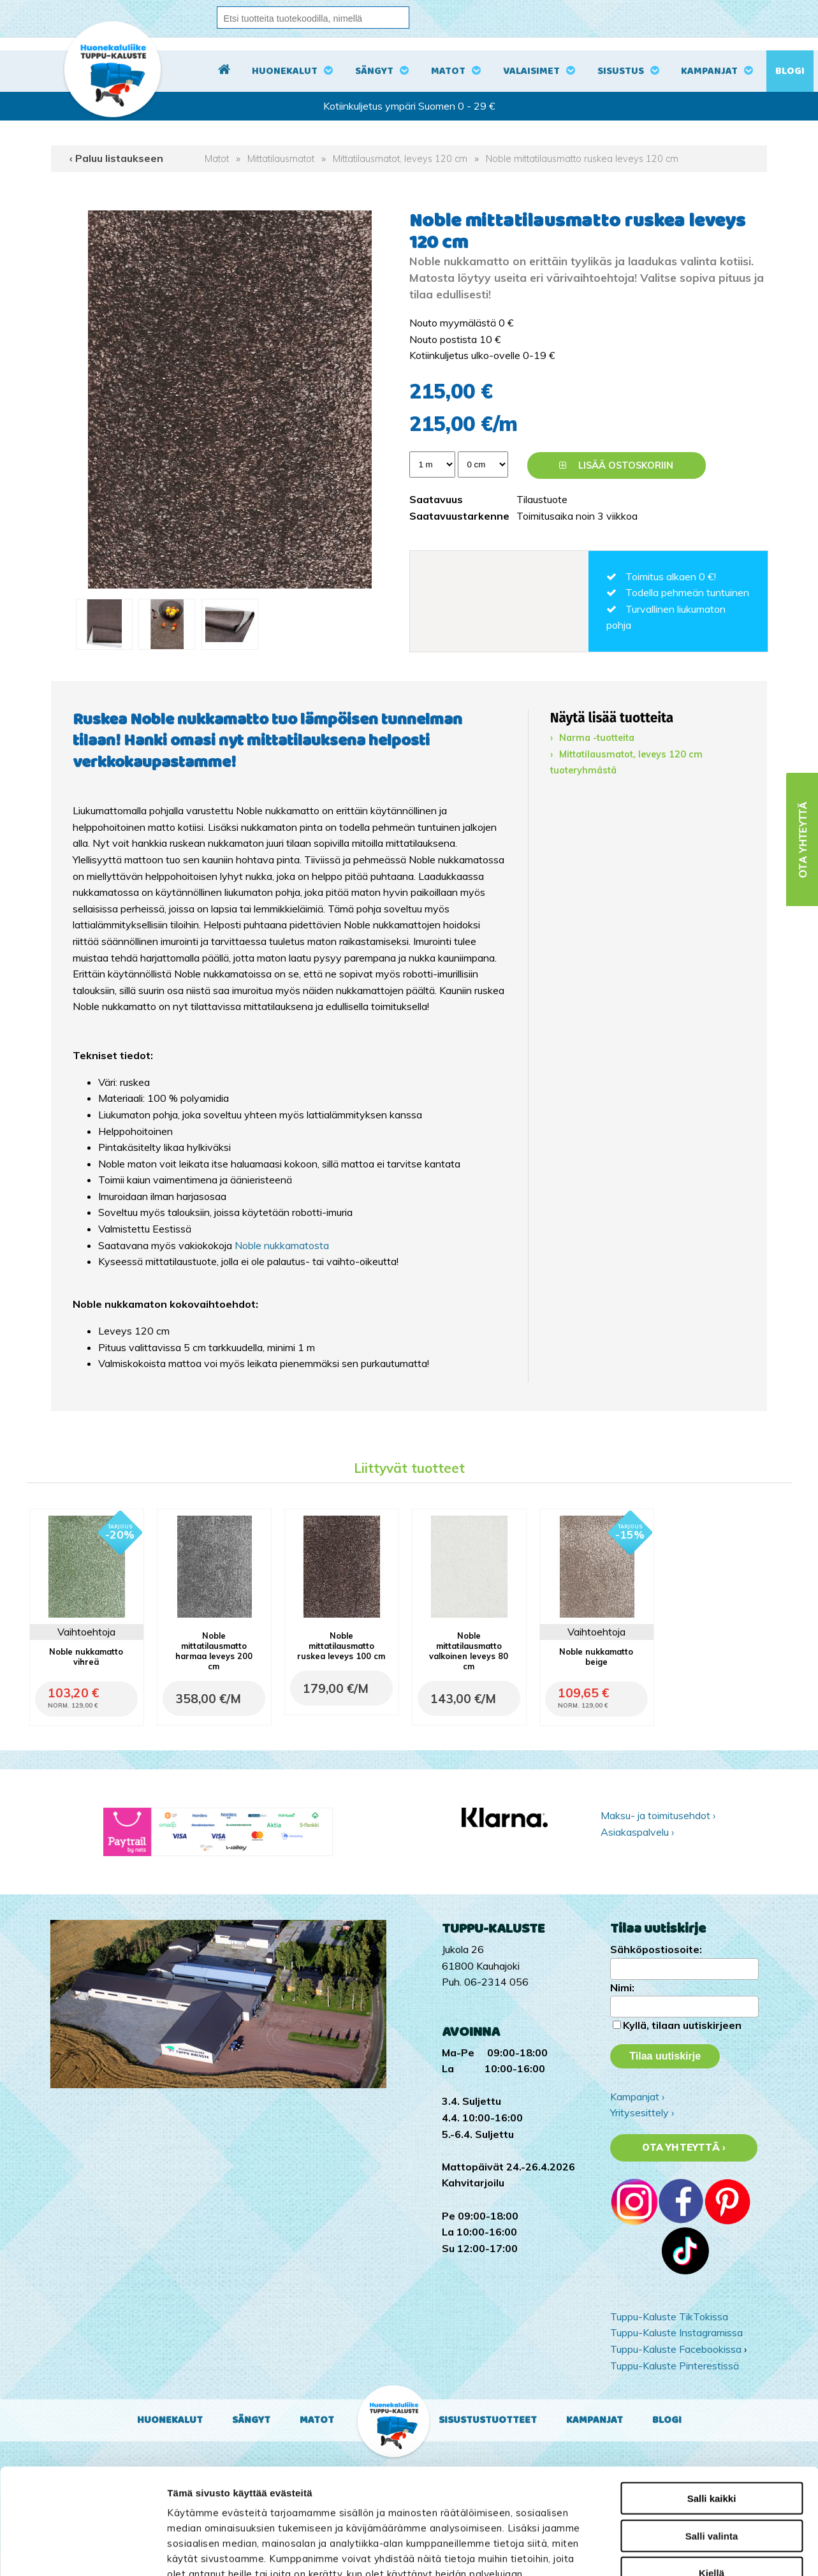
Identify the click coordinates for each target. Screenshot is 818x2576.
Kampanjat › (637, 2096)
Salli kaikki (711, 2392)
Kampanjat (709, 71)
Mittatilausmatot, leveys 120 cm (400, 159)
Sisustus (620, 71)
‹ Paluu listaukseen (116, 158)
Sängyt (374, 71)
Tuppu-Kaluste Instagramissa (676, 2332)
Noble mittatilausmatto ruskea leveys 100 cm (341, 1645)
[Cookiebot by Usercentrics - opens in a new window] (82, 2551)
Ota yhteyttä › (684, 2147)
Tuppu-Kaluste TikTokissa (669, 2316)
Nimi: (622, 1987)
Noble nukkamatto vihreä (86, 1656)
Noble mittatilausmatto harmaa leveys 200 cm (213, 1650)
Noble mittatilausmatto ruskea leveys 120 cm (582, 159)
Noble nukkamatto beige (596, 1656)
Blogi (790, 71)
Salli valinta (711, 2430)
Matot (448, 71)
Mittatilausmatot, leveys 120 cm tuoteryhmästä (626, 763)
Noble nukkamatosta (282, 1245)
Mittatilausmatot (280, 159)
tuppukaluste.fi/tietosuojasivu (324, 2499)
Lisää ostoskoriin (616, 465)
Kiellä (711, 2467)
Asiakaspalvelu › (637, 1832)
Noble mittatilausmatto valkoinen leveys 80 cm (468, 1650)
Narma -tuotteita (596, 737)
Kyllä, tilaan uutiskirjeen (682, 2025)
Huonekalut (285, 71)
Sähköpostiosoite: (656, 1949)
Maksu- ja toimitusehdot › (658, 1815)
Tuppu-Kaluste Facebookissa (675, 2349)
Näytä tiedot (684, 2551)
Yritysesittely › (642, 2112)
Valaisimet (531, 71)
